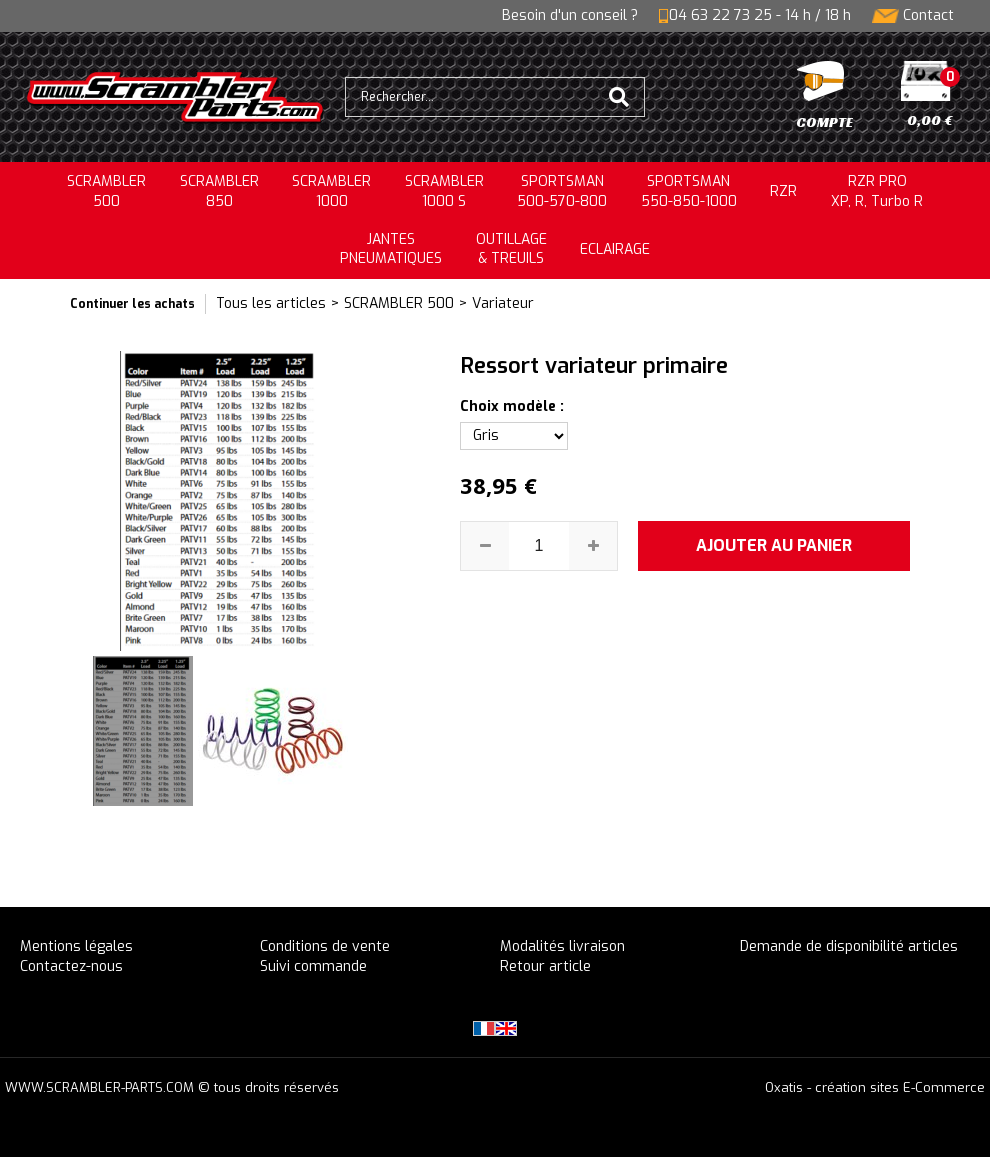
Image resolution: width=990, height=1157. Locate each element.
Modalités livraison (562, 946)
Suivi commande (313, 966)
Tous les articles (271, 303)
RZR (783, 191)
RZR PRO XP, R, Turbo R (877, 191)
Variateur (503, 303)
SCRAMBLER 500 (399, 303)
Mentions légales (76, 946)
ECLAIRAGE (615, 249)
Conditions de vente (325, 946)
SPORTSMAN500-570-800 (562, 191)
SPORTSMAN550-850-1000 (689, 191)
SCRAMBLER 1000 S (444, 191)
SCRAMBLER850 (219, 191)
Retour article (545, 966)
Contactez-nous (71, 966)
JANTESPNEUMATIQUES (391, 249)
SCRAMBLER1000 (331, 191)
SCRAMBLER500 (106, 191)
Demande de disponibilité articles (849, 946)
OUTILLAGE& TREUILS (511, 249)
